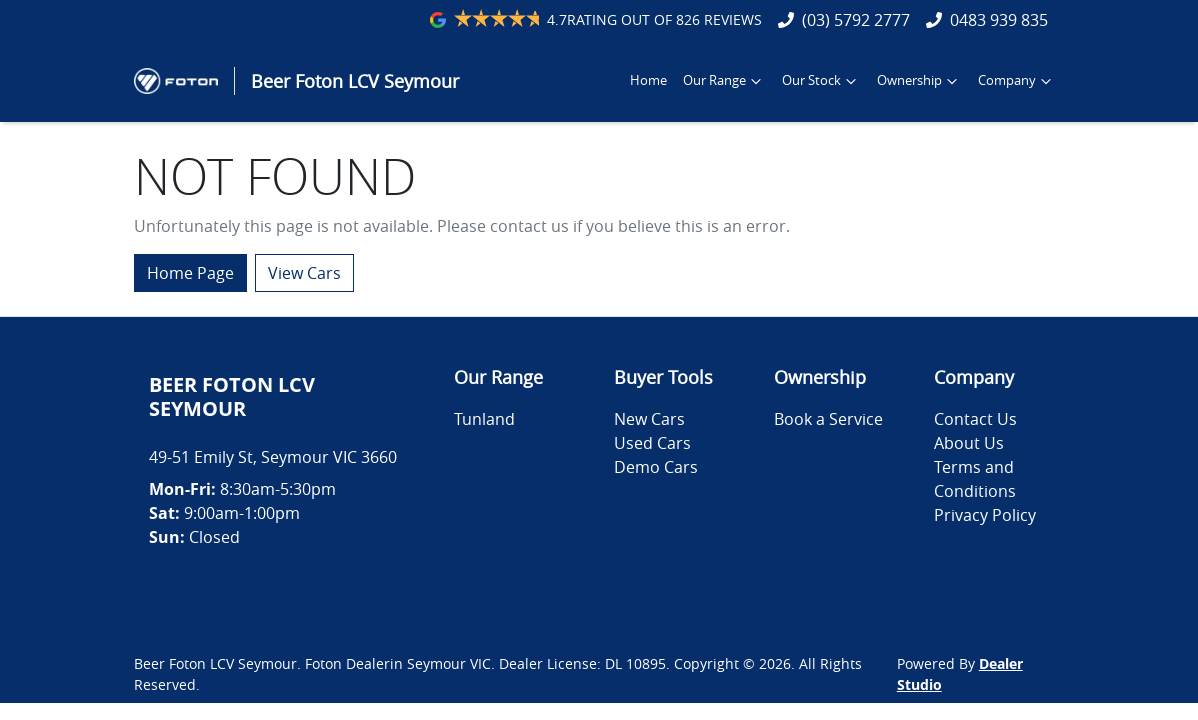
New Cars (649, 419)
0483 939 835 (999, 20)
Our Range (724, 81)
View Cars (304, 273)
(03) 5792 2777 (856, 20)
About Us (969, 443)
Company (1017, 81)
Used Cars (652, 443)
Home (648, 80)
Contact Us (975, 419)
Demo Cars (656, 467)
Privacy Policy (985, 515)
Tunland (484, 419)
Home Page (190, 273)
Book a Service (828, 419)
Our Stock (821, 81)
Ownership (919, 81)
